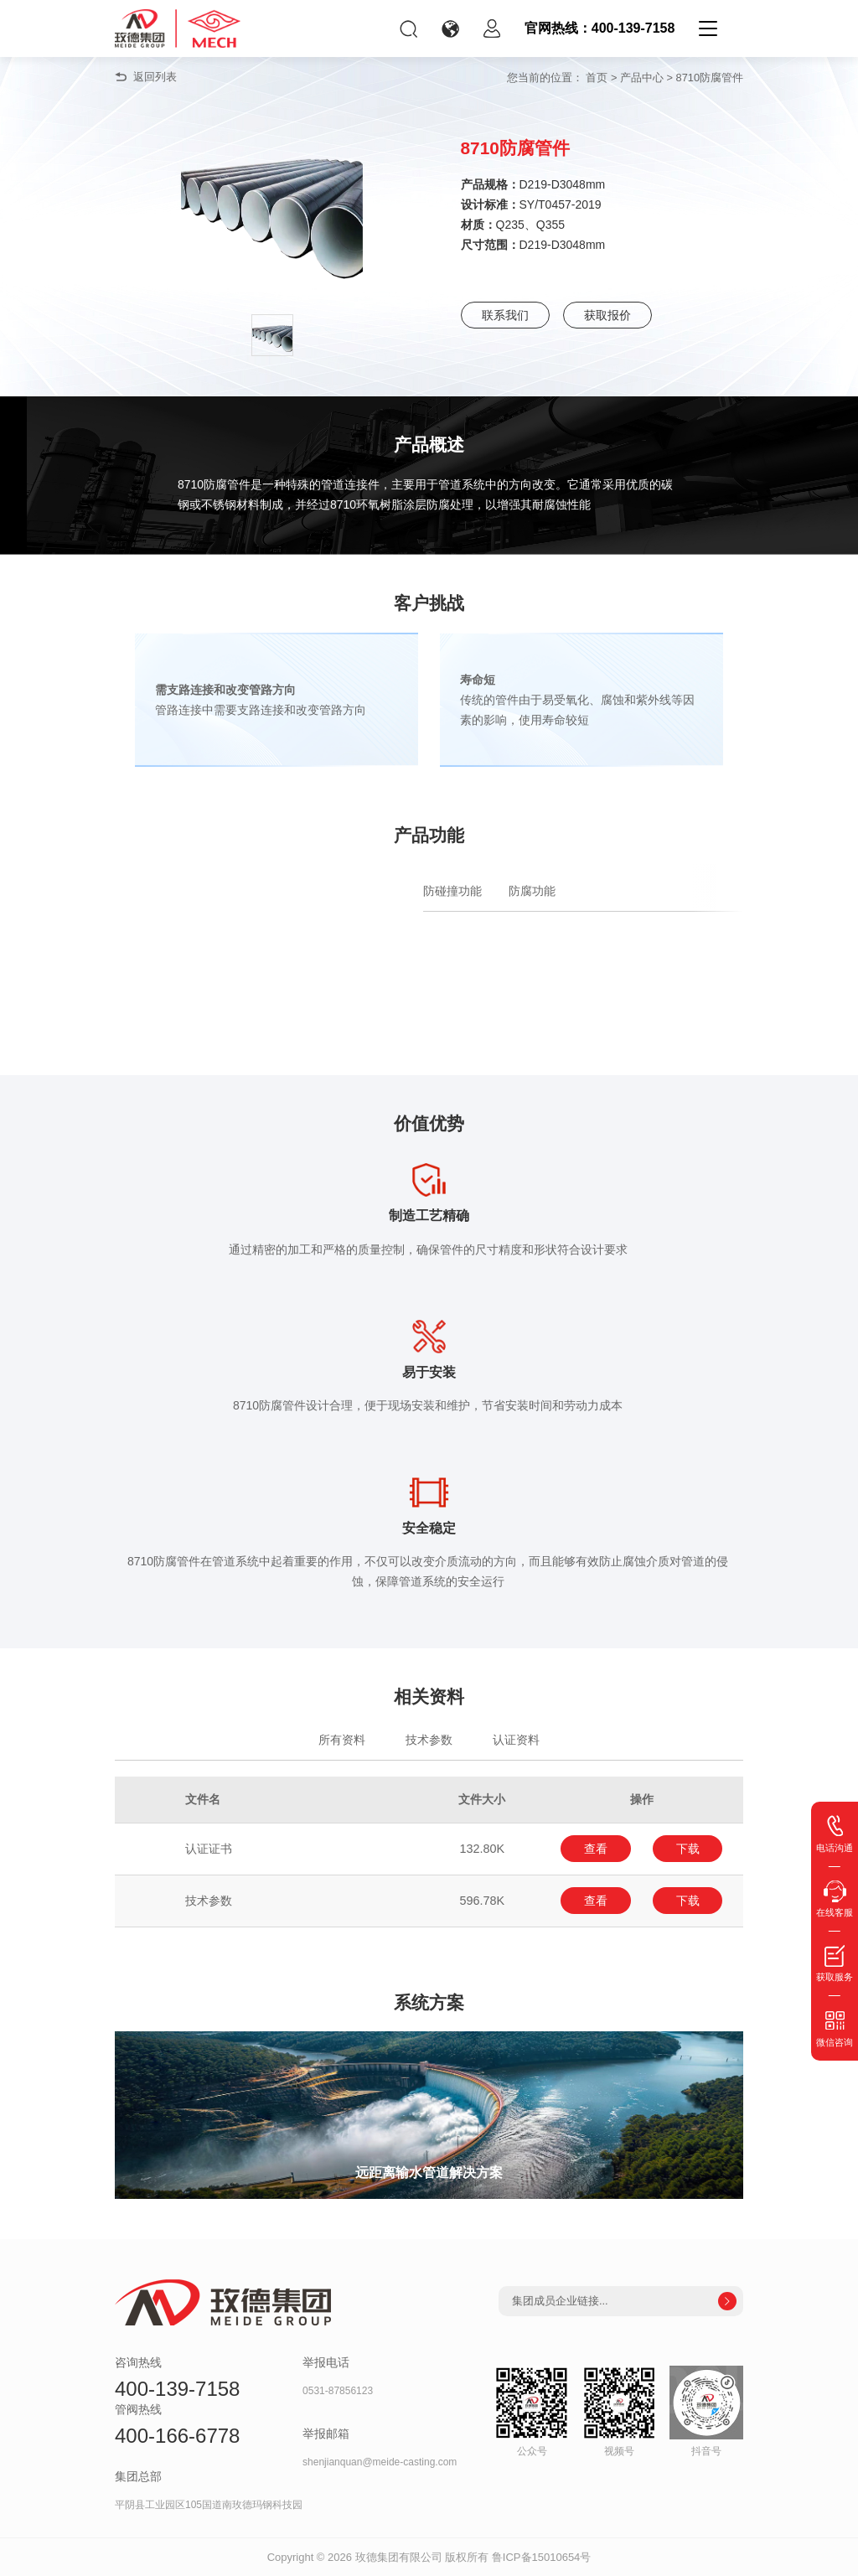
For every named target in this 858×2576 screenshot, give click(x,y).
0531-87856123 (337, 2391)
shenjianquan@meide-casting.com (379, 2462)
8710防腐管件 (709, 77)
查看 (595, 1848)
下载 (688, 1848)
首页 (596, 77)
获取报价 (607, 315)
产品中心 (642, 77)
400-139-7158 (177, 2388)
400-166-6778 (177, 2435)
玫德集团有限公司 (398, 2556)
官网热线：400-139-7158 (600, 28)
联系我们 (505, 315)
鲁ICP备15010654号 (542, 2556)
